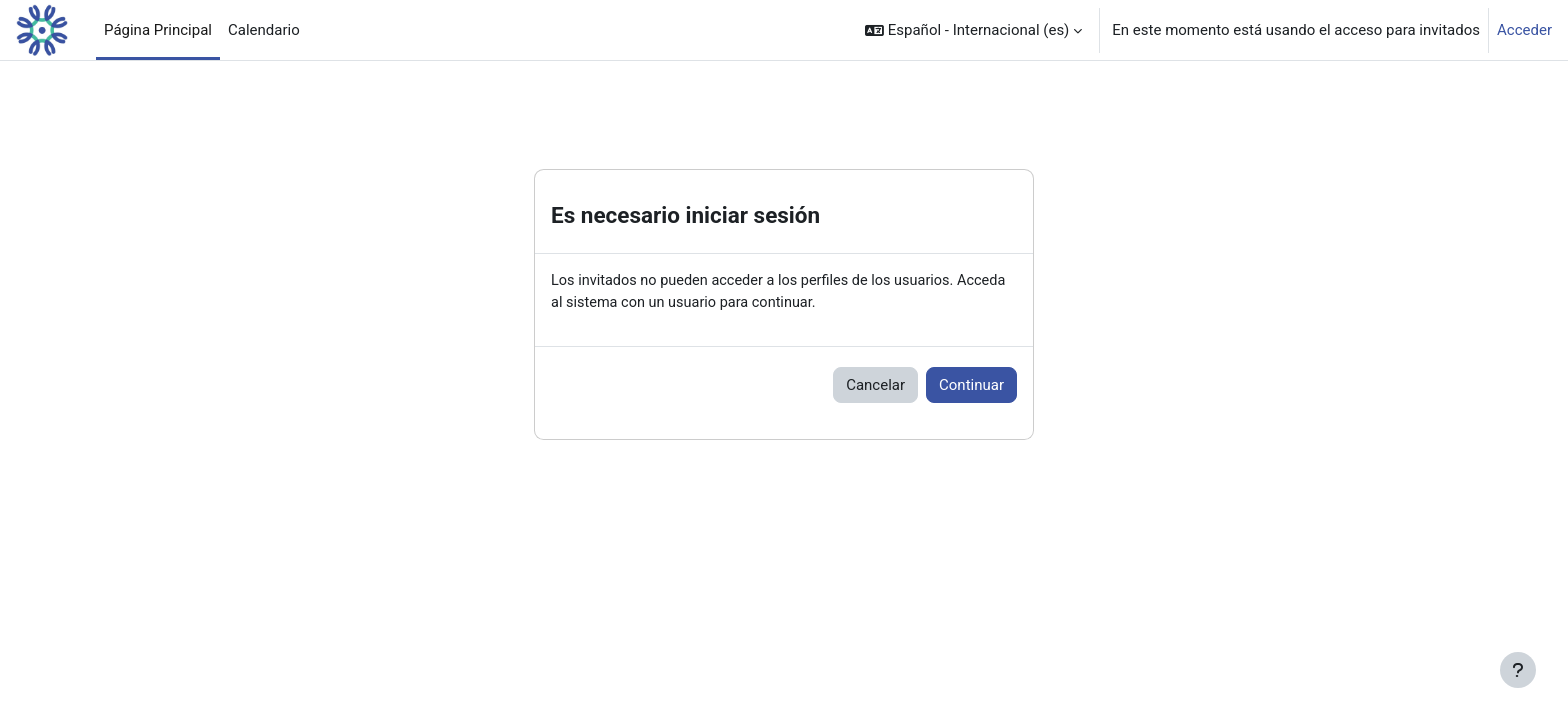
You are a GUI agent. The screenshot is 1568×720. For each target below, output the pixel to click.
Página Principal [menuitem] (158, 30)
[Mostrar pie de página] (1518, 670)
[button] (973, 30)
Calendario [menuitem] (264, 30)
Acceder (1524, 30)
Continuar (971, 386)
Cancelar (875, 386)
